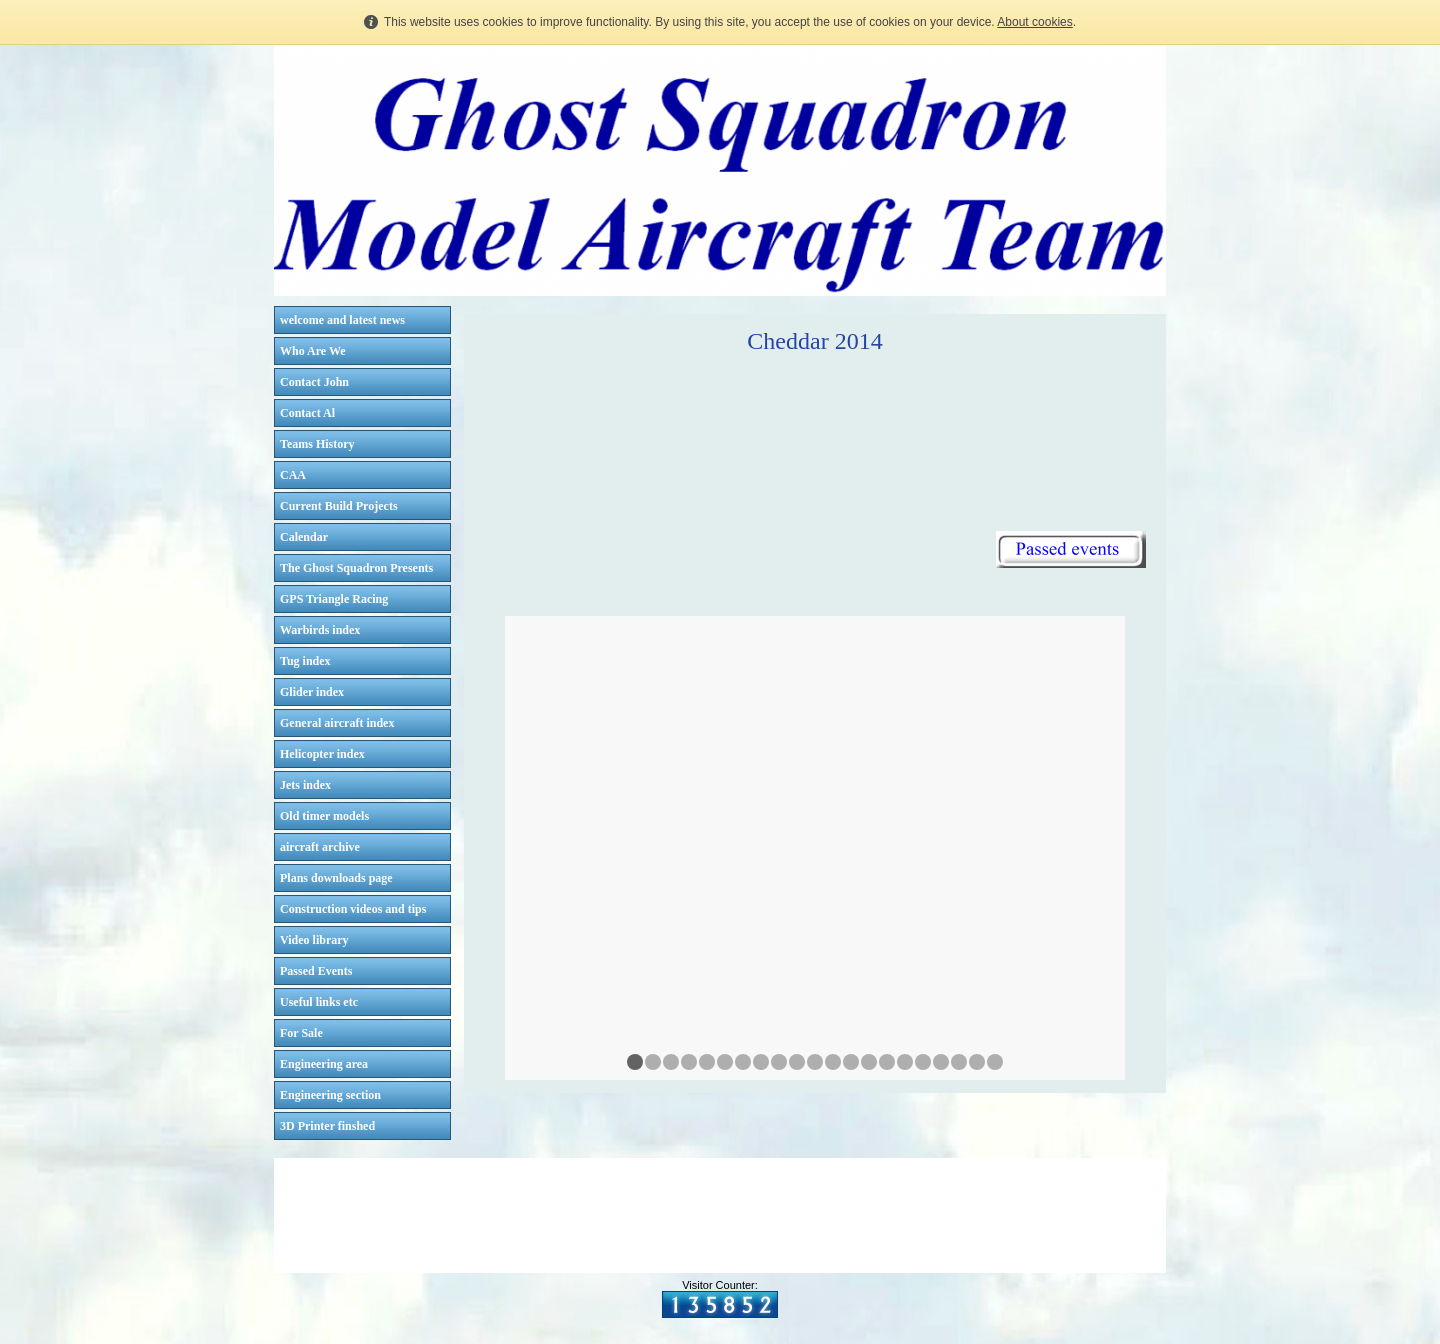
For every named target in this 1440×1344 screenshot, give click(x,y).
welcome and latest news (342, 320)
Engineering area (324, 1064)
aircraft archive (320, 847)
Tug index (305, 661)
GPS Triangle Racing (334, 599)
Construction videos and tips (353, 909)
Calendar (304, 537)
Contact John (314, 382)
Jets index (305, 785)
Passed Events (316, 971)
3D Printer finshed (327, 1126)
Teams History (317, 444)
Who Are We (313, 351)
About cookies (1034, 22)
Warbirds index (320, 630)
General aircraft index (337, 723)
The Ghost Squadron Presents (356, 568)
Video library (314, 940)
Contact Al (307, 413)
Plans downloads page (336, 878)
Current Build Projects (339, 506)
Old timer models (324, 816)
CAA (293, 475)
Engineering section (330, 1095)
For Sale (301, 1033)
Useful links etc (319, 1002)
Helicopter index (322, 754)
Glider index (312, 692)
